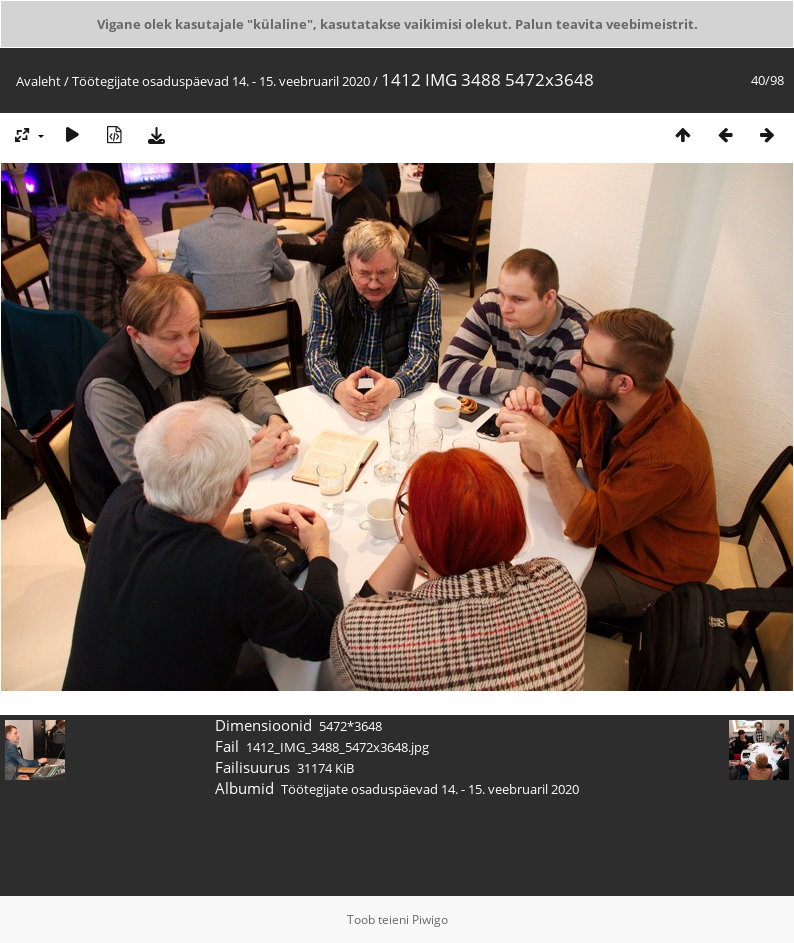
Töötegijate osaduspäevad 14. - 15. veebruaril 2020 (221, 81)
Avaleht (38, 81)
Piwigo (430, 919)
